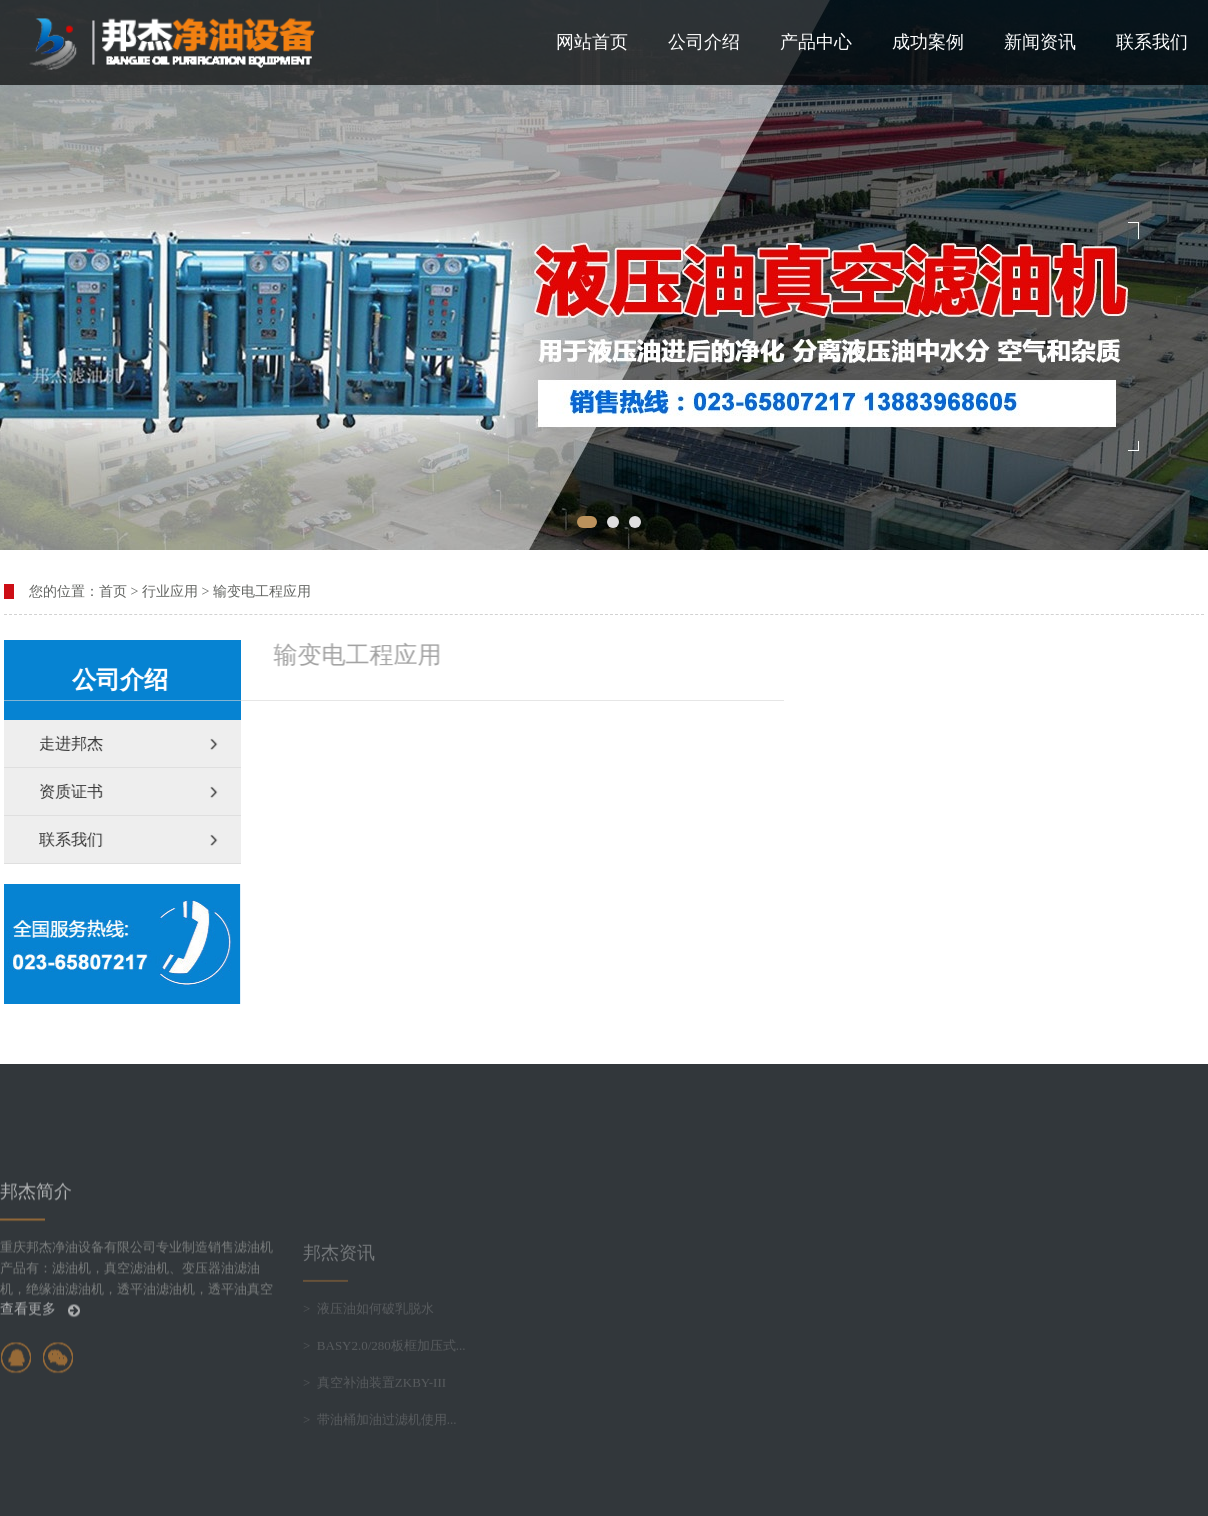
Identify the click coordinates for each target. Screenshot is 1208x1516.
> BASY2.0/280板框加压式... (384, 1396)
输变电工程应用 (262, 591)
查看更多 (40, 1358)
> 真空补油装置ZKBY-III (374, 1433)
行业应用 (170, 591)
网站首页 (592, 42)
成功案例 (928, 42)
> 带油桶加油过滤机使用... (380, 1470)
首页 (113, 591)
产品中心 (816, 42)
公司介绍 (704, 42)
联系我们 (1152, 42)
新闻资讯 (1040, 42)
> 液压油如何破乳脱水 (368, 1359)
